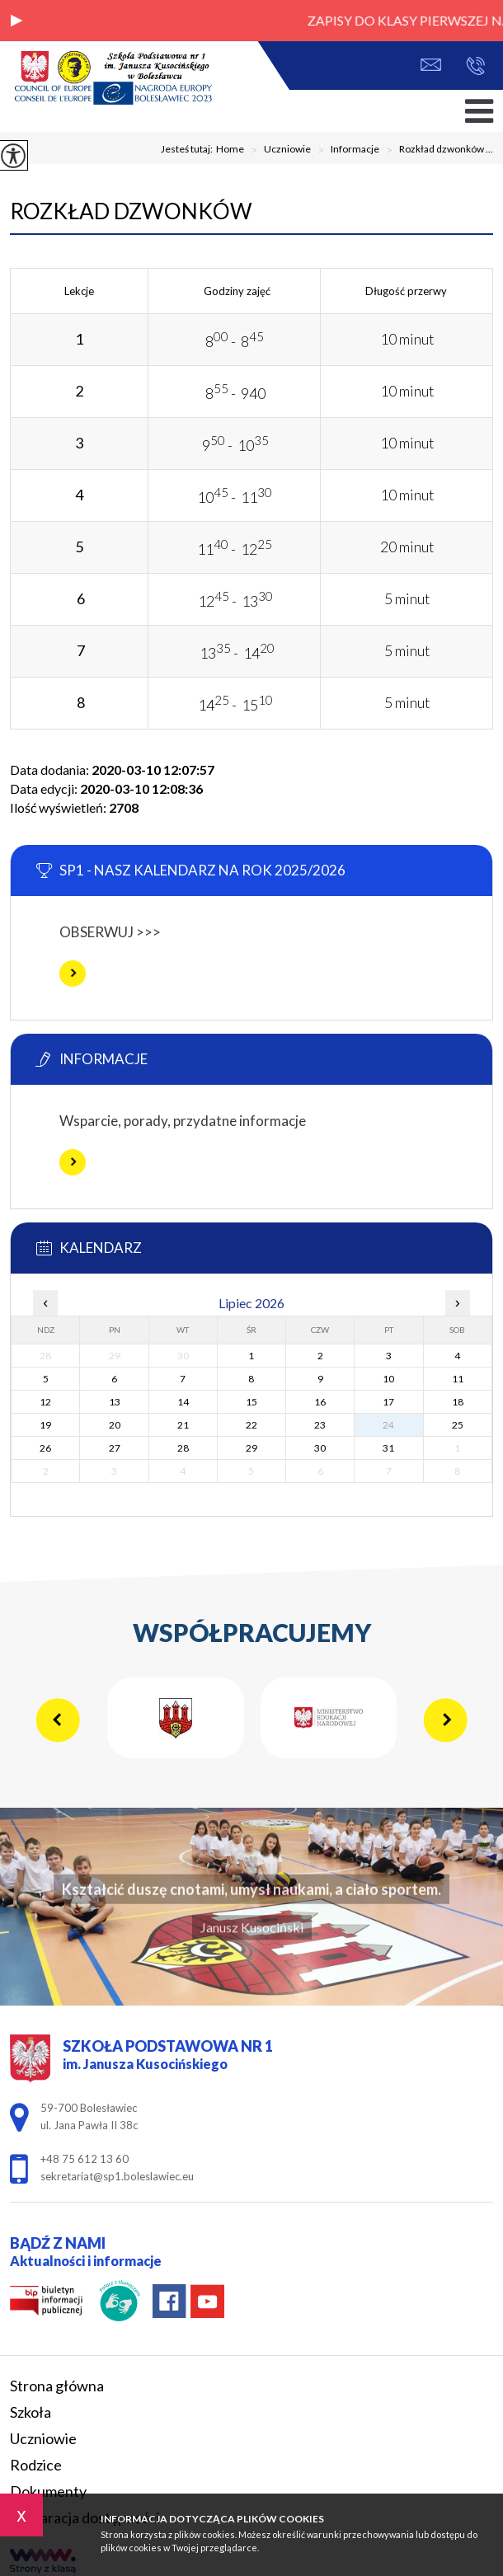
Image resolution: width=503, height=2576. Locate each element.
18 (457, 1402)
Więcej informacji (72, 973)
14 (183, 1402)
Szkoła (30, 2412)
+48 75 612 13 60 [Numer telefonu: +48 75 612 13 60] (84, 2158)
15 (251, 1402)
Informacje (345, 150)
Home (230, 149)
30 (320, 1448)
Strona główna (57, 2386)
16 (320, 1402)
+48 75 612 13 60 (475, 66)
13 (114, 1402)
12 (45, 1402)
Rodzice (36, 2465)
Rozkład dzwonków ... (436, 150)
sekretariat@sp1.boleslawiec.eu (431, 65)
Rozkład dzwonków (131, 211)
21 (183, 1425)
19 (45, 1425)
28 (183, 1448)
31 (388, 1448)
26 (45, 1448)
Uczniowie (277, 150)
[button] (16, 20)
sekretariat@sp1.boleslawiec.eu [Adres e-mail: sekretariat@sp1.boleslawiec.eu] (117, 2176)
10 (388, 1378)
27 (114, 1448)
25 (457, 1425)
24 (388, 1425)
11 (457, 1378)
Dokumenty (48, 2491)
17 (388, 1402)
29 (251, 1448)
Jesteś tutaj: (188, 149)
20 (114, 1425)
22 (251, 1425)
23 (320, 1425)
